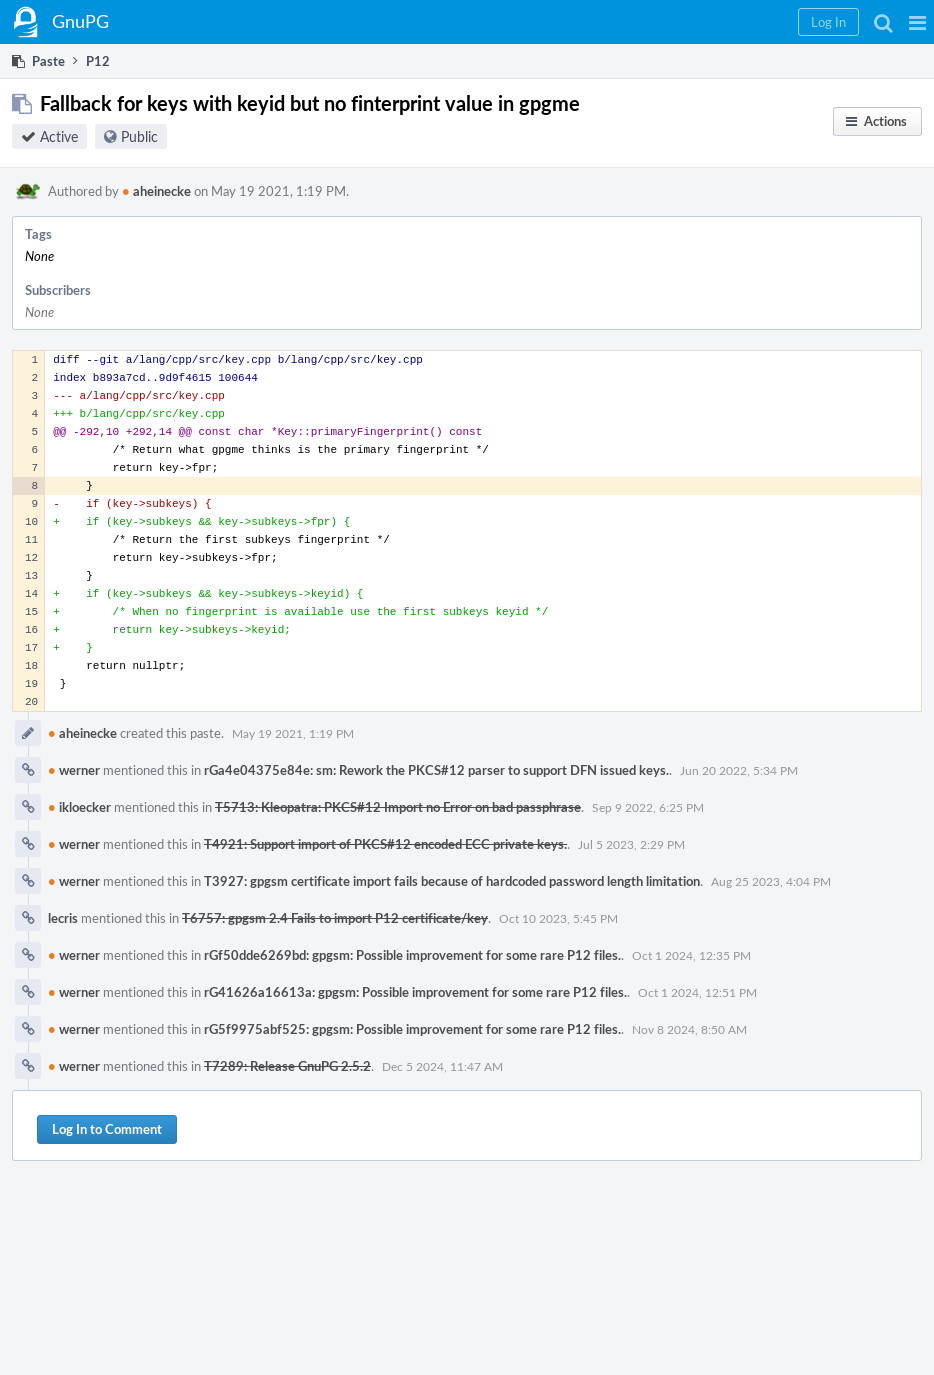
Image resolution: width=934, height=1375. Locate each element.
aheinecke (156, 191)
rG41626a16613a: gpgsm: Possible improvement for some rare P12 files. (415, 992)
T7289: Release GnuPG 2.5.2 (287, 1066)
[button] (917, 22)
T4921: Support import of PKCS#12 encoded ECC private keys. (385, 844)
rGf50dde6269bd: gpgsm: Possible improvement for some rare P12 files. (412, 955)
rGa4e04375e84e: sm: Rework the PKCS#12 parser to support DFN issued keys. (436, 770)
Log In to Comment (107, 1129)
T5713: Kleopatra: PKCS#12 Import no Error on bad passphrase (398, 807)
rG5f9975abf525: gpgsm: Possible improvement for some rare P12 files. (412, 1029)
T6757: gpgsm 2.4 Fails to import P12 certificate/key (335, 918)
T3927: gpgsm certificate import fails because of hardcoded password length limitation (452, 881)
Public (139, 136)
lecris (63, 918)
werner (74, 770)
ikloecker (79, 807)
